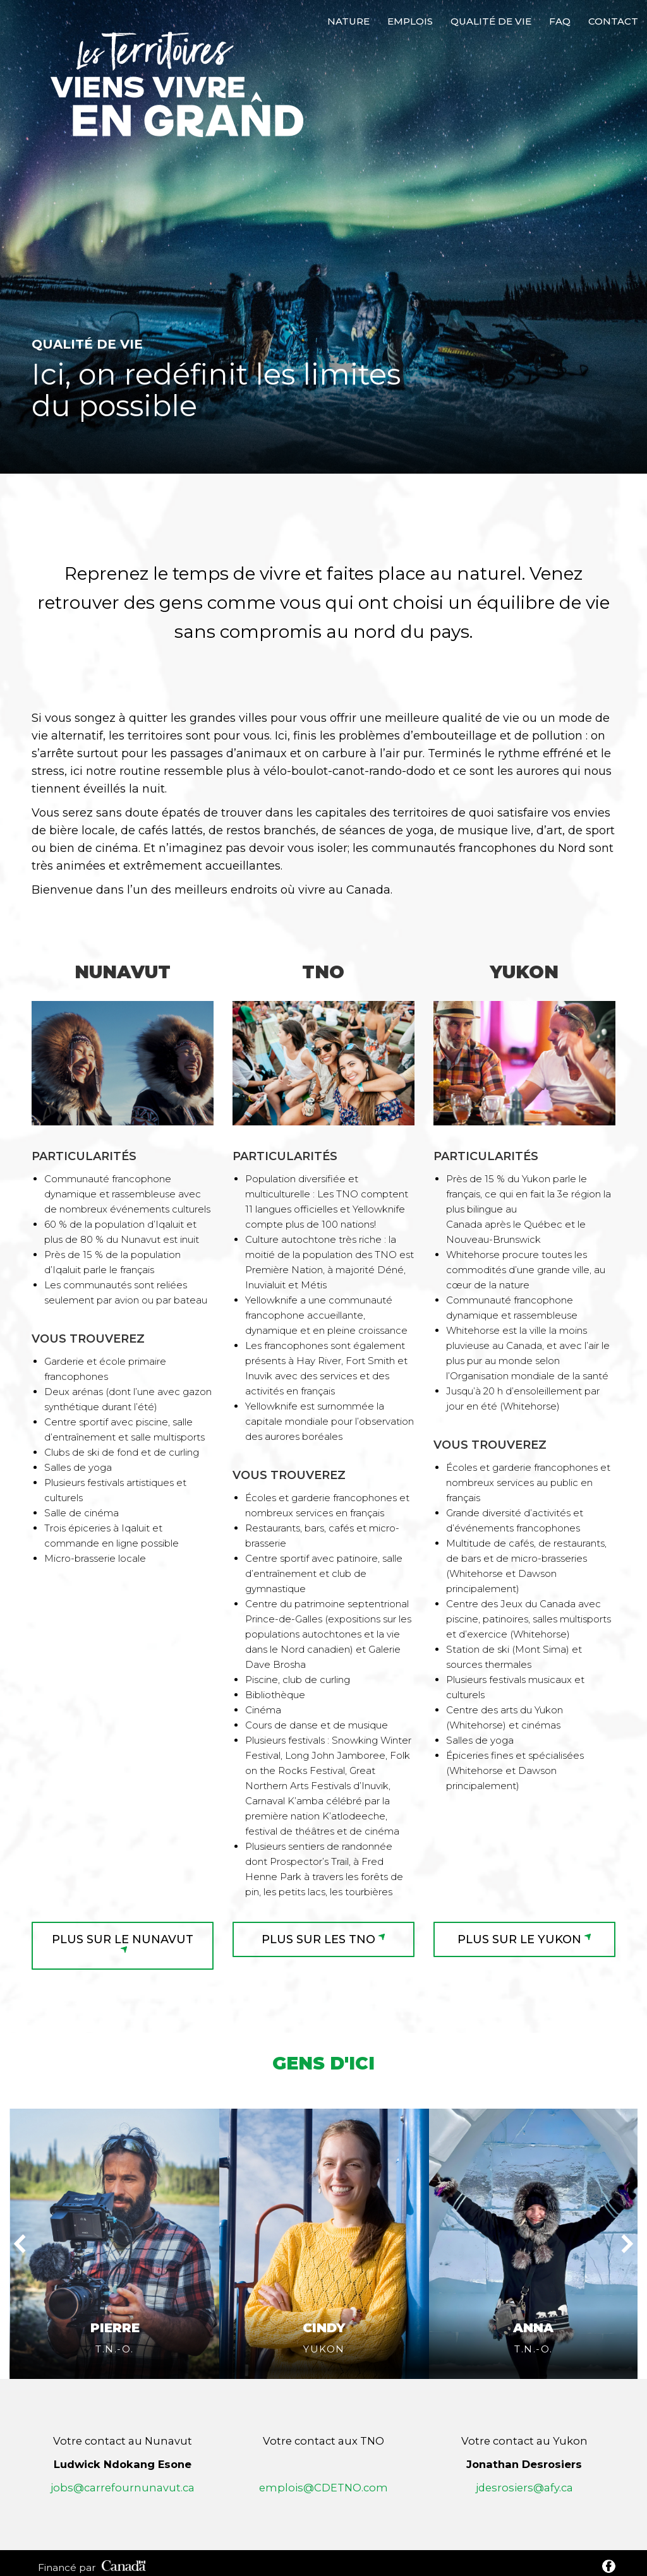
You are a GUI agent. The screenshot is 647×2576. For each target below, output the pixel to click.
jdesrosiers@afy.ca (524, 2418)
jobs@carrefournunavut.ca (123, 2418)
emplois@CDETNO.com (323, 2418)
